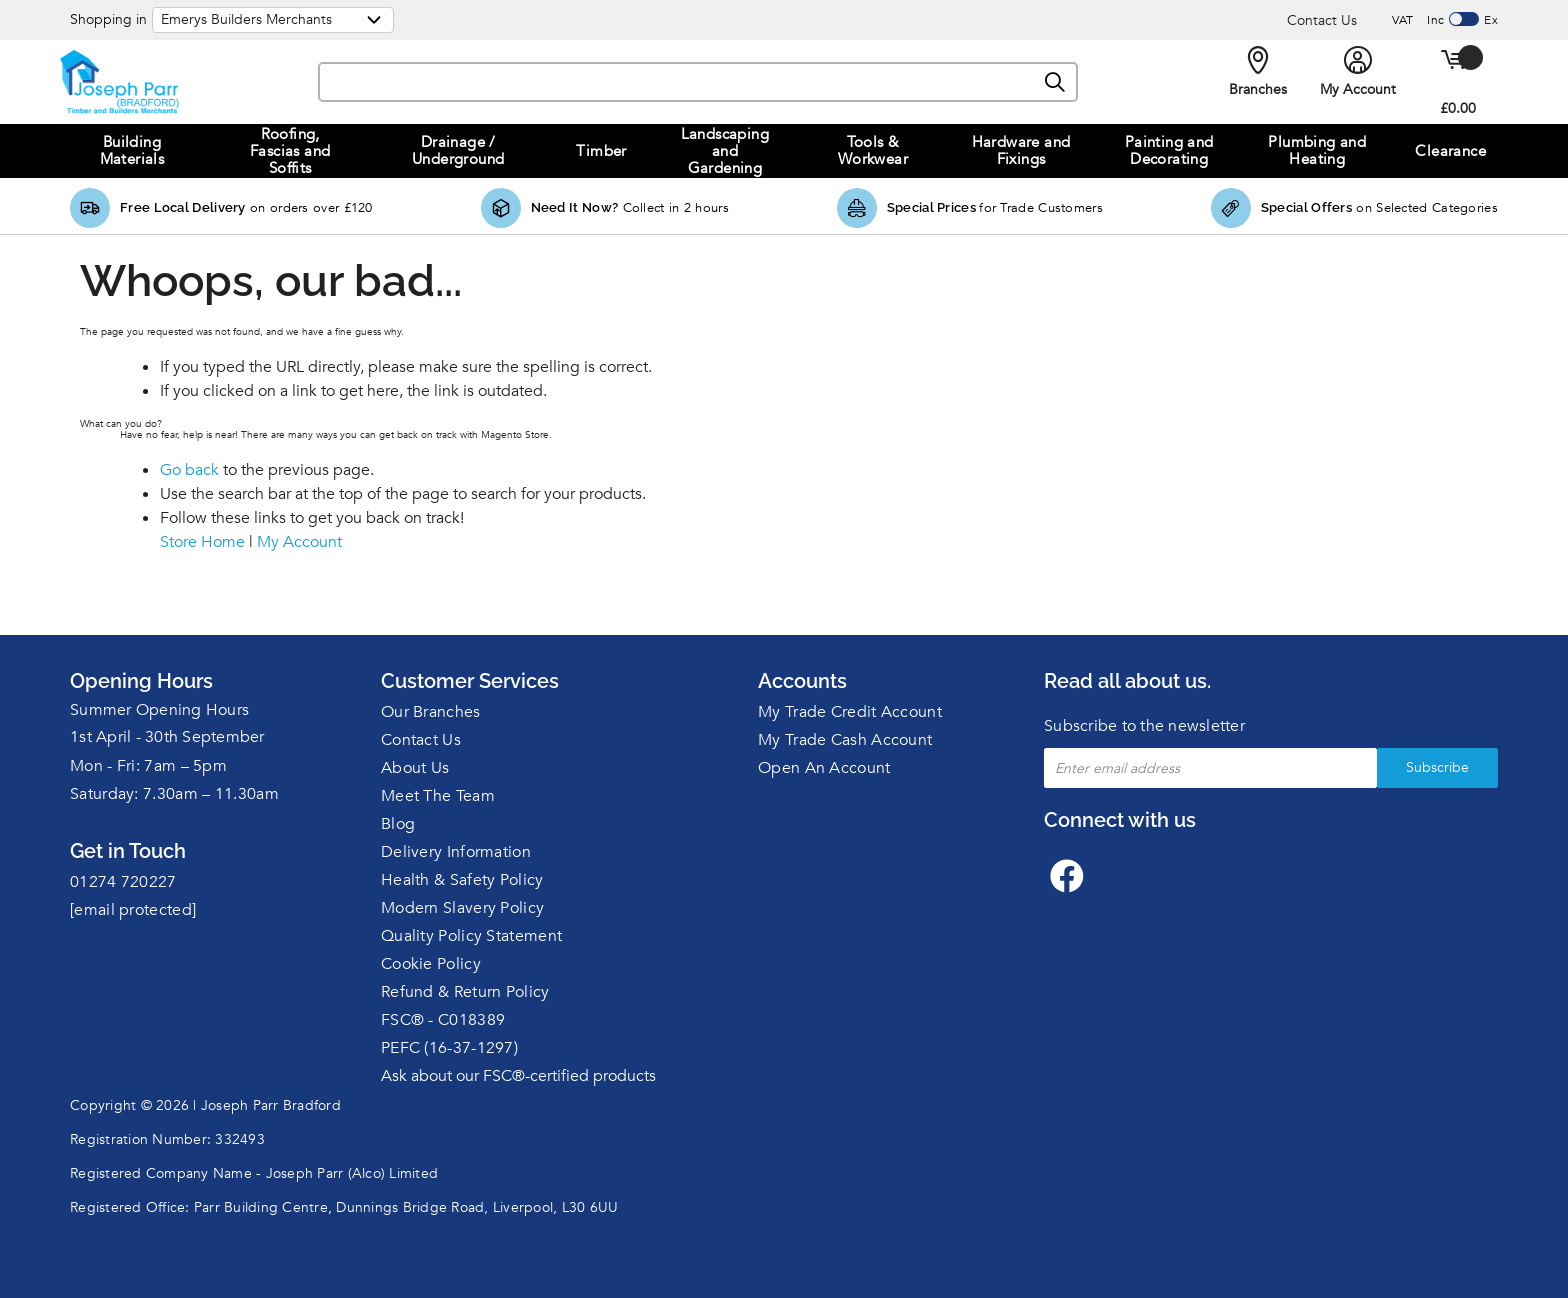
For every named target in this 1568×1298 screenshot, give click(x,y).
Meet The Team (438, 796)
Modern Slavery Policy (462, 908)
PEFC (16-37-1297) (449, 1048)
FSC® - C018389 (443, 1020)
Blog (398, 824)
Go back (189, 470)
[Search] (1056, 83)
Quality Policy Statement (471, 936)
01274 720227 (123, 882)
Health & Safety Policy (462, 880)
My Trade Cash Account (845, 740)
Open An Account (824, 768)
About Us (415, 768)
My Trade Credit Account (850, 712)
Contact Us (1322, 20)
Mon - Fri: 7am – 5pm (148, 766)
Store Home (202, 542)
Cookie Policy (431, 964)
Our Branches (431, 712)
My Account (299, 542)
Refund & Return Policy (465, 992)
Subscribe (1437, 767)
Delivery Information (456, 852)
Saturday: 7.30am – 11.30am (174, 794)
